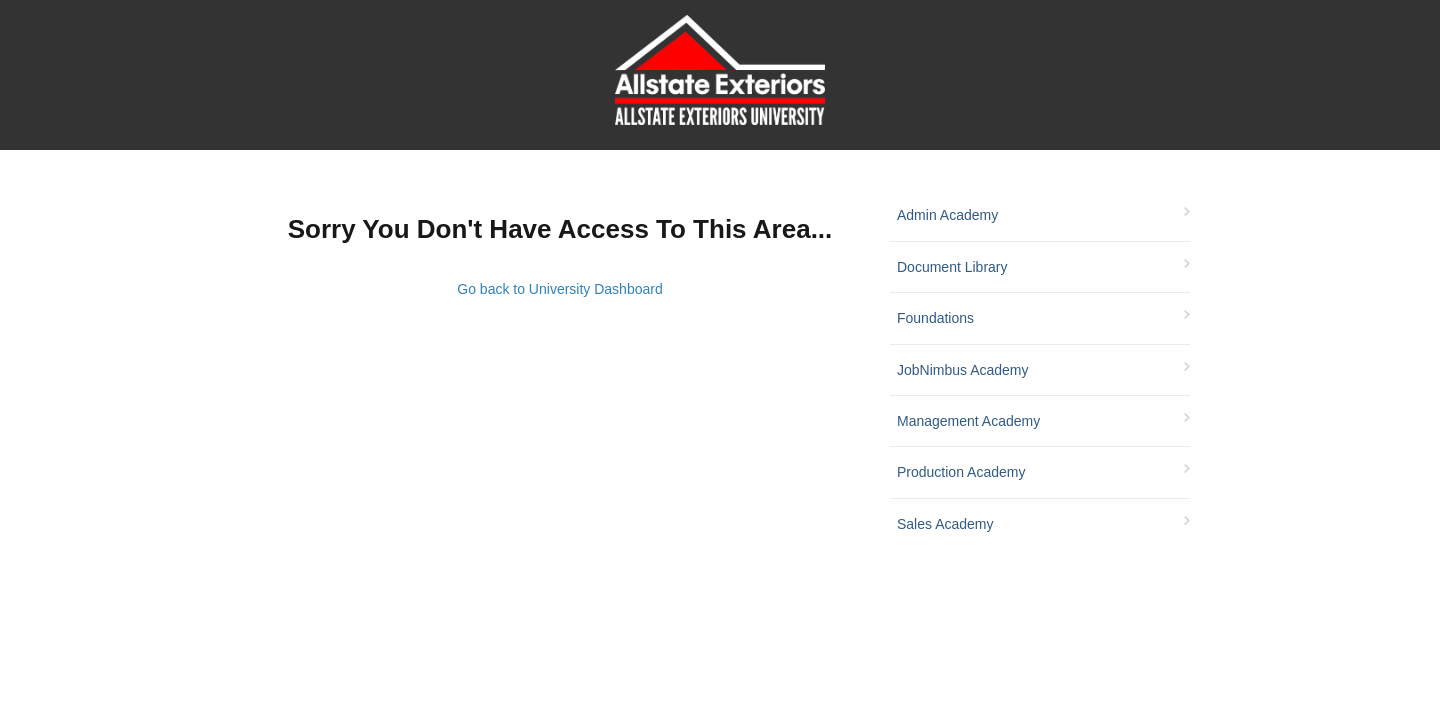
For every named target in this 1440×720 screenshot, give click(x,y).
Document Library (952, 267)
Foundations (935, 318)
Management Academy (968, 421)
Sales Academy (945, 524)
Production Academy (961, 472)
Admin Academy (947, 215)
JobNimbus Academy (963, 370)
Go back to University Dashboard (559, 289)
